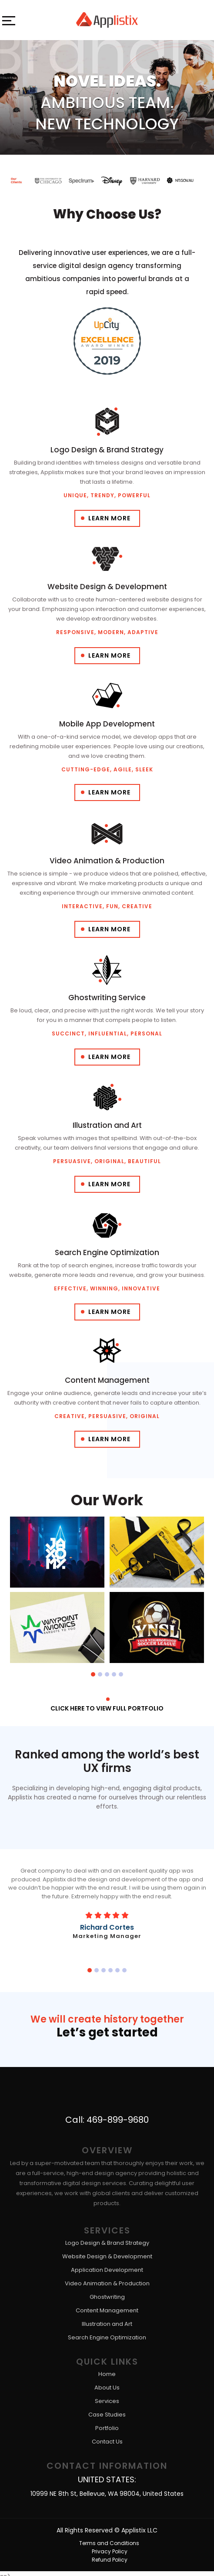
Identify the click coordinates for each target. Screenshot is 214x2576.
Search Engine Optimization (107, 2333)
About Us (107, 2383)
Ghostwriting (107, 2293)
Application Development (107, 2266)
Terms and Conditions (109, 2539)
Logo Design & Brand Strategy (107, 2239)
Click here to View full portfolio (107, 1708)
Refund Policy (109, 2555)
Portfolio (107, 2424)
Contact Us (107, 2437)
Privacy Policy (109, 2547)
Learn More (109, 518)
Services (107, 2397)
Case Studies (107, 2410)
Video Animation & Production (107, 2279)
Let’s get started (107, 2031)
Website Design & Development (107, 2252)
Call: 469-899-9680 (107, 2115)
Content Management (107, 2306)
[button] (93, 1674)
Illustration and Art (107, 2320)
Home (107, 2370)
